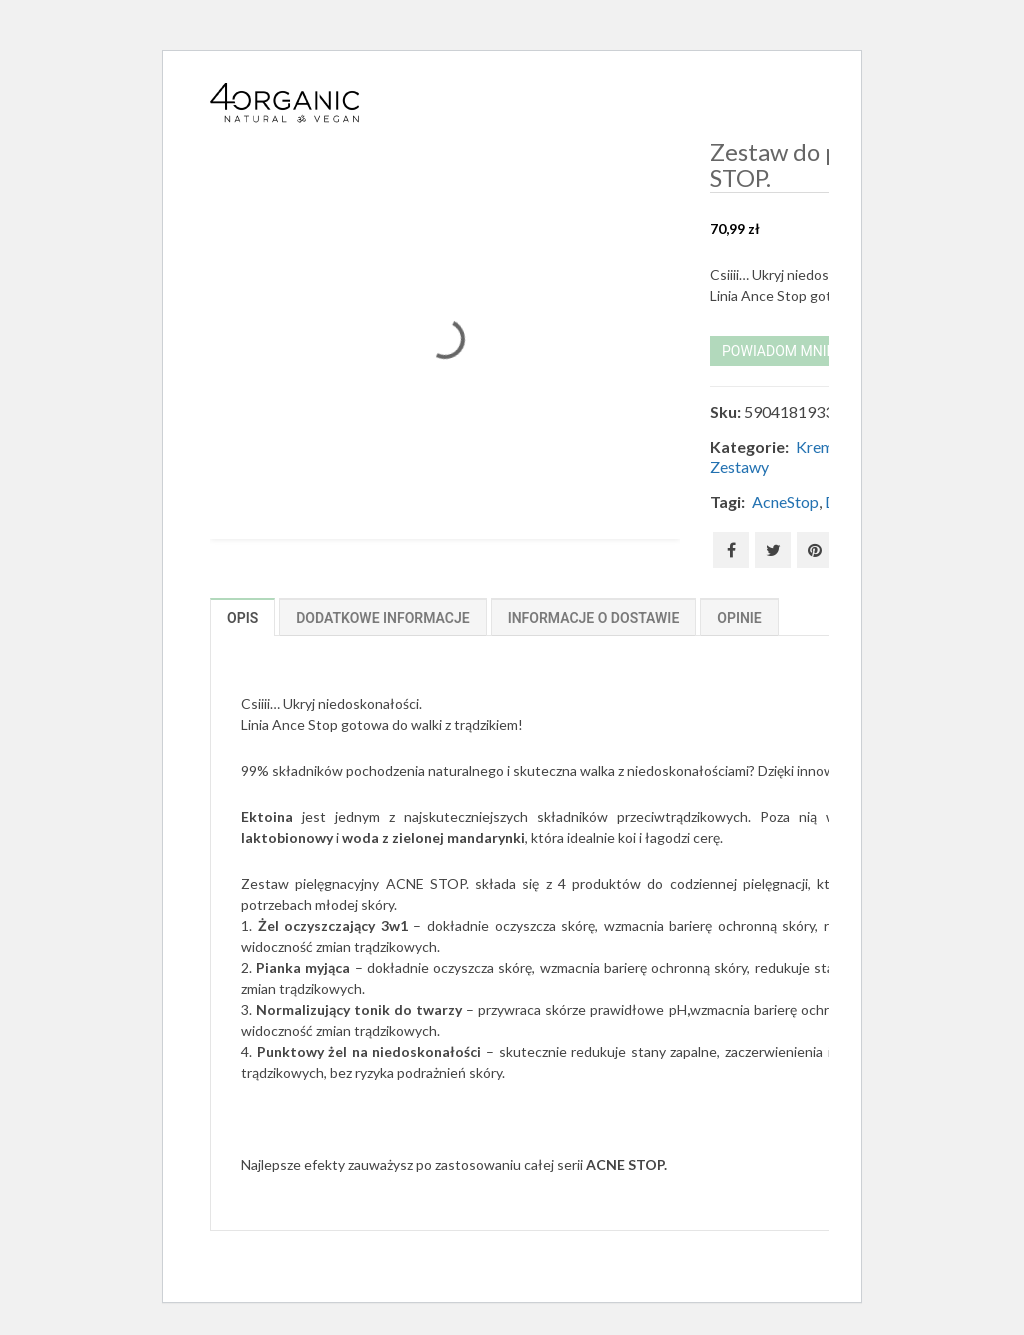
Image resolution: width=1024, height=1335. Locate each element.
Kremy (818, 446)
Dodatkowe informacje (382, 618)
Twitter (773, 550)
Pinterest (815, 550)
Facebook (731, 550)
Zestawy (739, 466)
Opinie (739, 618)
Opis (242, 618)
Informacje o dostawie (594, 618)
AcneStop (785, 501)
